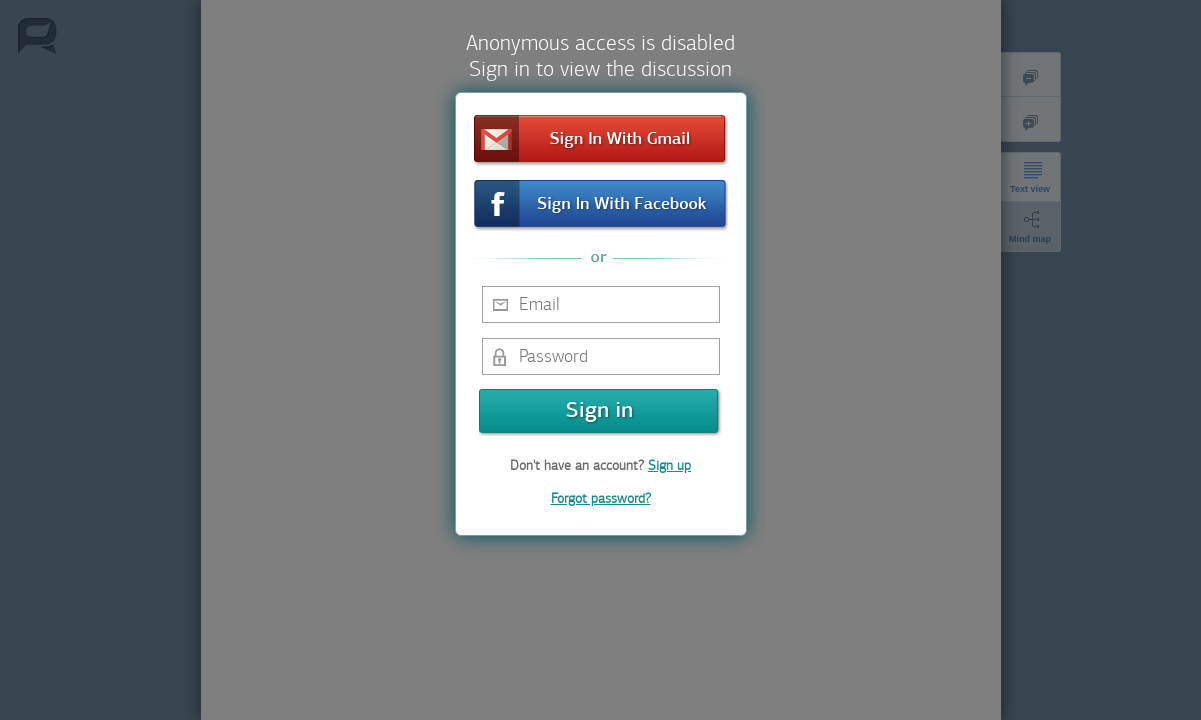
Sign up (669, 465)
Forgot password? (601, 498)
